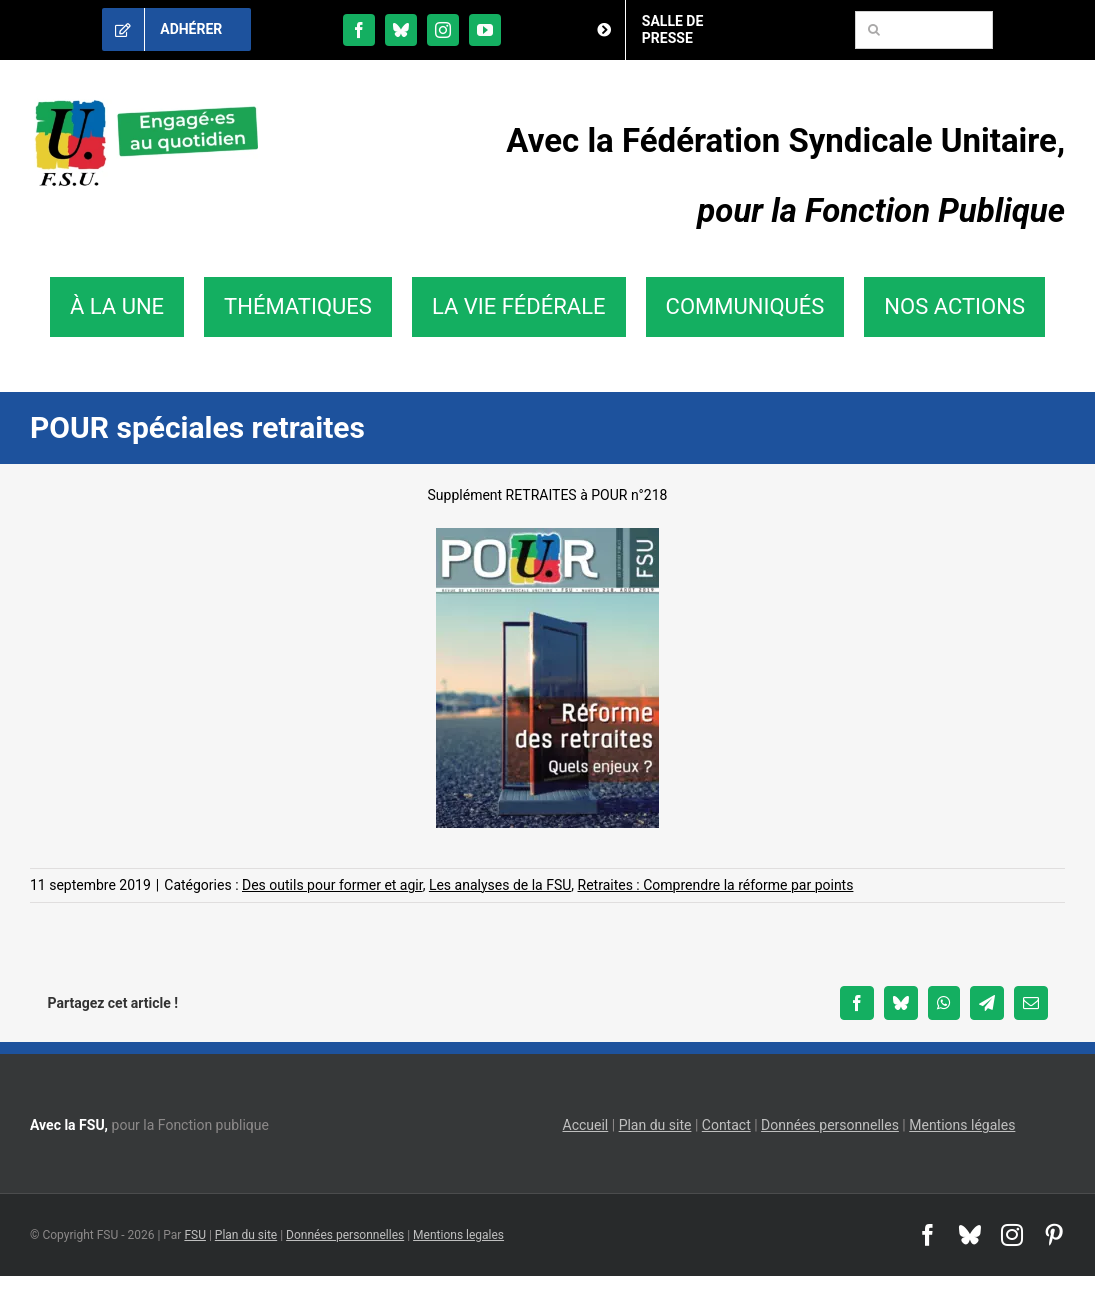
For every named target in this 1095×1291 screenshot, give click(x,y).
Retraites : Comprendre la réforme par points (716, 885)
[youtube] (485, 30)
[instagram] (443, 30)
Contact (726, 1125)
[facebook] (359, 30)
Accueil (586, 1125)
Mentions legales (458, 1235)
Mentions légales (962, 1125)
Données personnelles (830, 1125)
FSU (195, 1235)
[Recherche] (874, 30)
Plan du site (655, 1125)
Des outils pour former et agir (332, 885)
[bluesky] (401, 30)
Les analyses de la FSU (500, 885)
